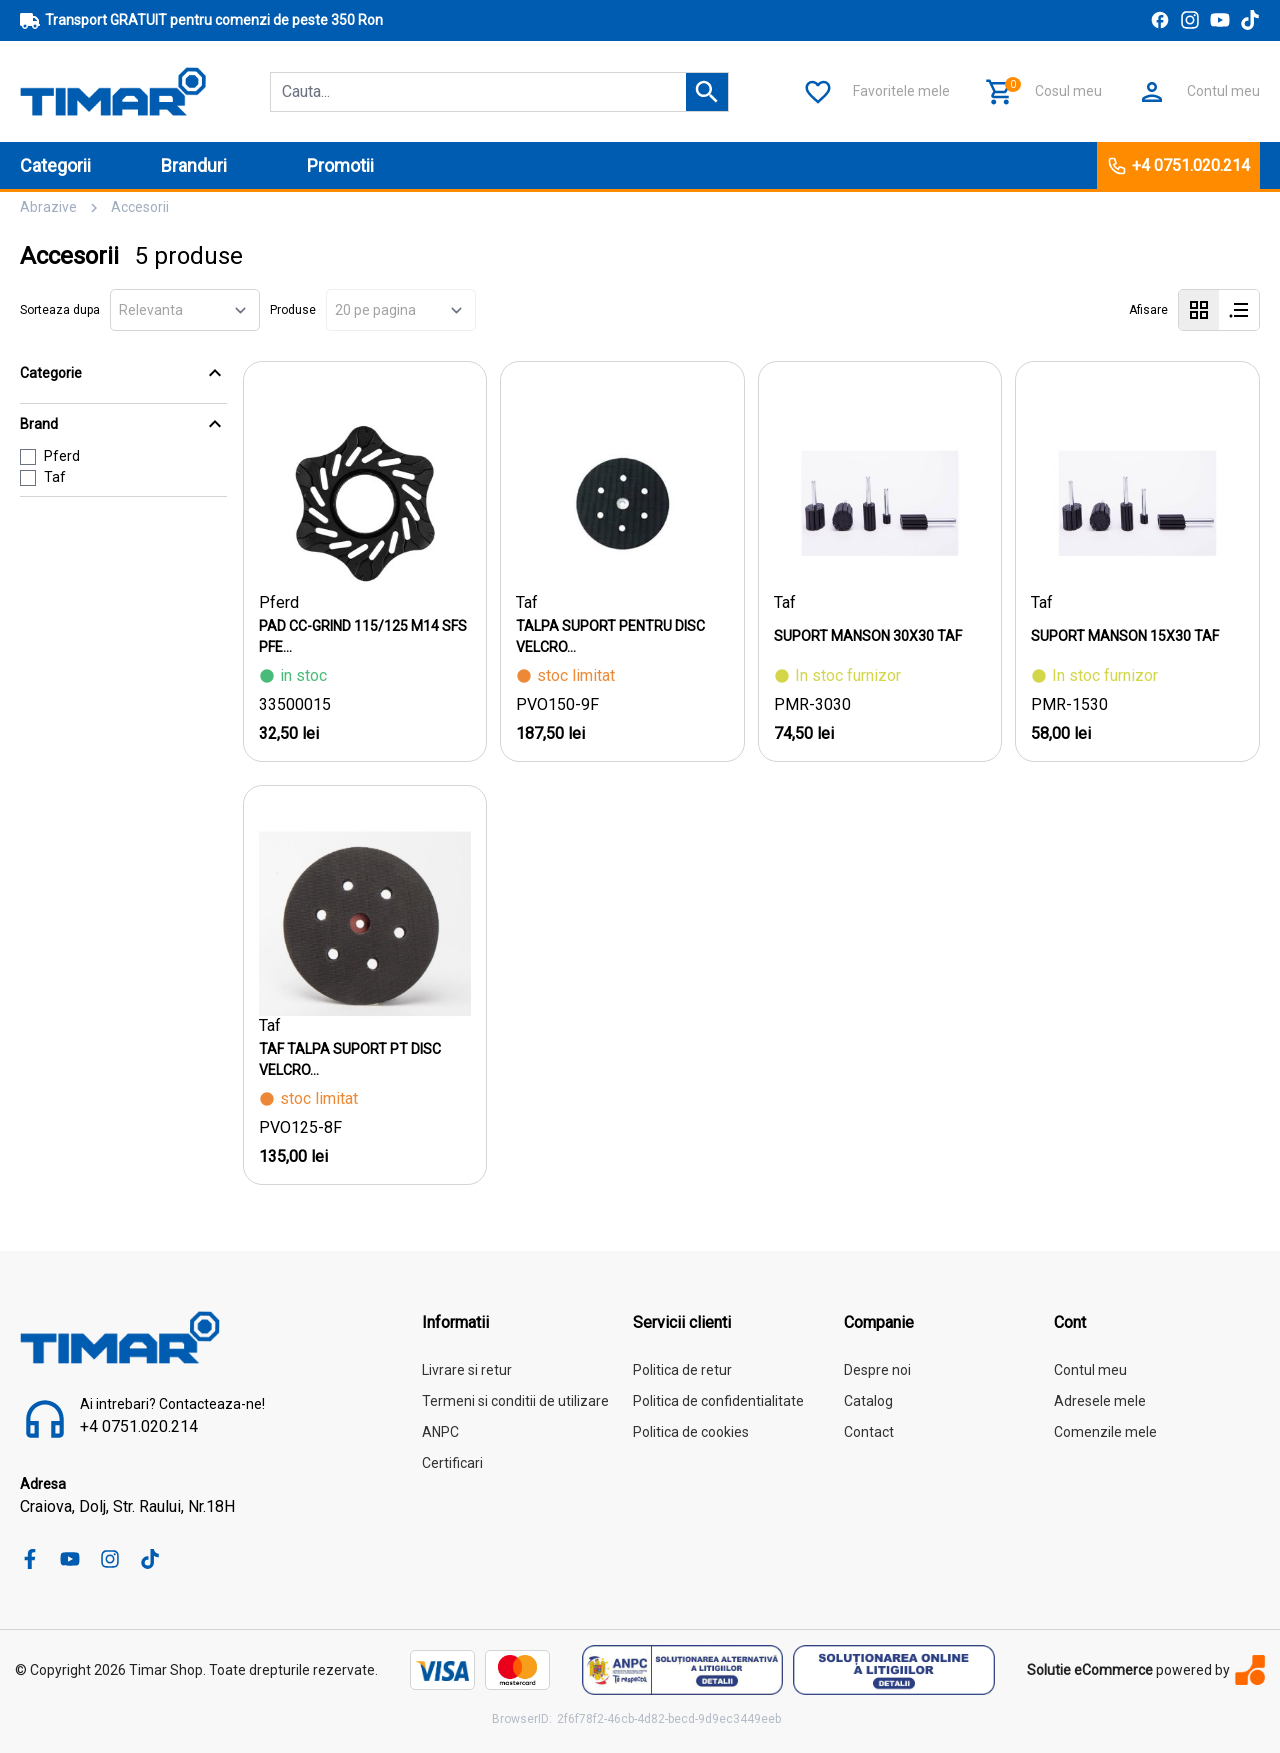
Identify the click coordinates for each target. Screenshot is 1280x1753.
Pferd (62, 456)
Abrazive (48, 207)
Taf (55, 477)
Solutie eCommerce (1090, 1670)
